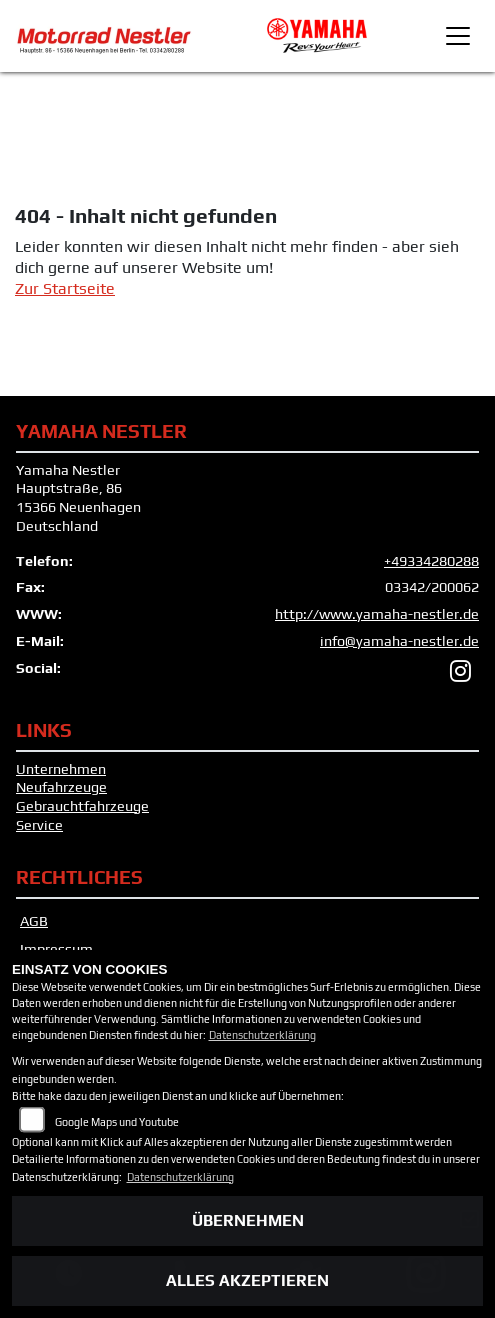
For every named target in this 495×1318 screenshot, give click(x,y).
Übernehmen (248, 1220)
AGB (34, 921)
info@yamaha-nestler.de (399, 641)
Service (39, 825)
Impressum (56, 949)
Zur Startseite (65, 288)
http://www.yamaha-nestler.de (377, 614)
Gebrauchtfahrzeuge (82, 806)
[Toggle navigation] (458, 36)
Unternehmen (61, 769)
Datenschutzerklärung (262, 1035)
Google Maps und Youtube (117, 1122)
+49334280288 (431, 561)
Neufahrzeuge (61, 787)
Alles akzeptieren (247, 1280)
